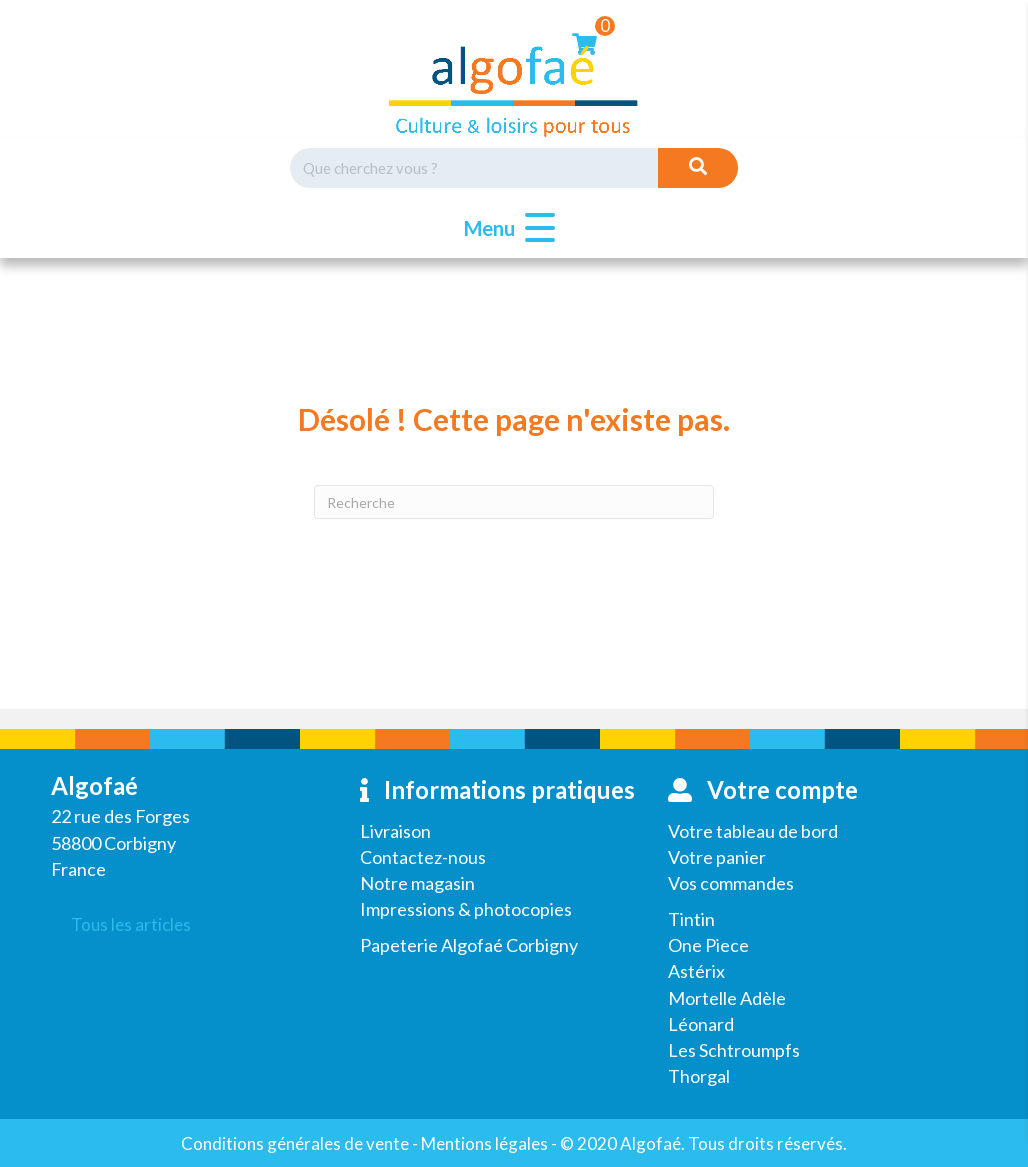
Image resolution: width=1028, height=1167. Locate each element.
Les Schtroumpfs (734, 1050)
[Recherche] (514, 502)
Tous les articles (131, 924)
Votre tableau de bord (753, 831)
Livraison (395, 831)
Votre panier (717, 857)
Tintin (691, 919)
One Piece (708, 945)
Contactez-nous (423, 857)
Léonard (701, 1024)
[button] (504, 228)
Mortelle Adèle (727, 998)
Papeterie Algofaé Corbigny (469, 945)
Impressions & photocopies (466, 909)
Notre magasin (417, 883)
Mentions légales (484, 1143)
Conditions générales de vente (295, 1143)
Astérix (696, 971)
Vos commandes (731, 883)
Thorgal (699, 1076)
